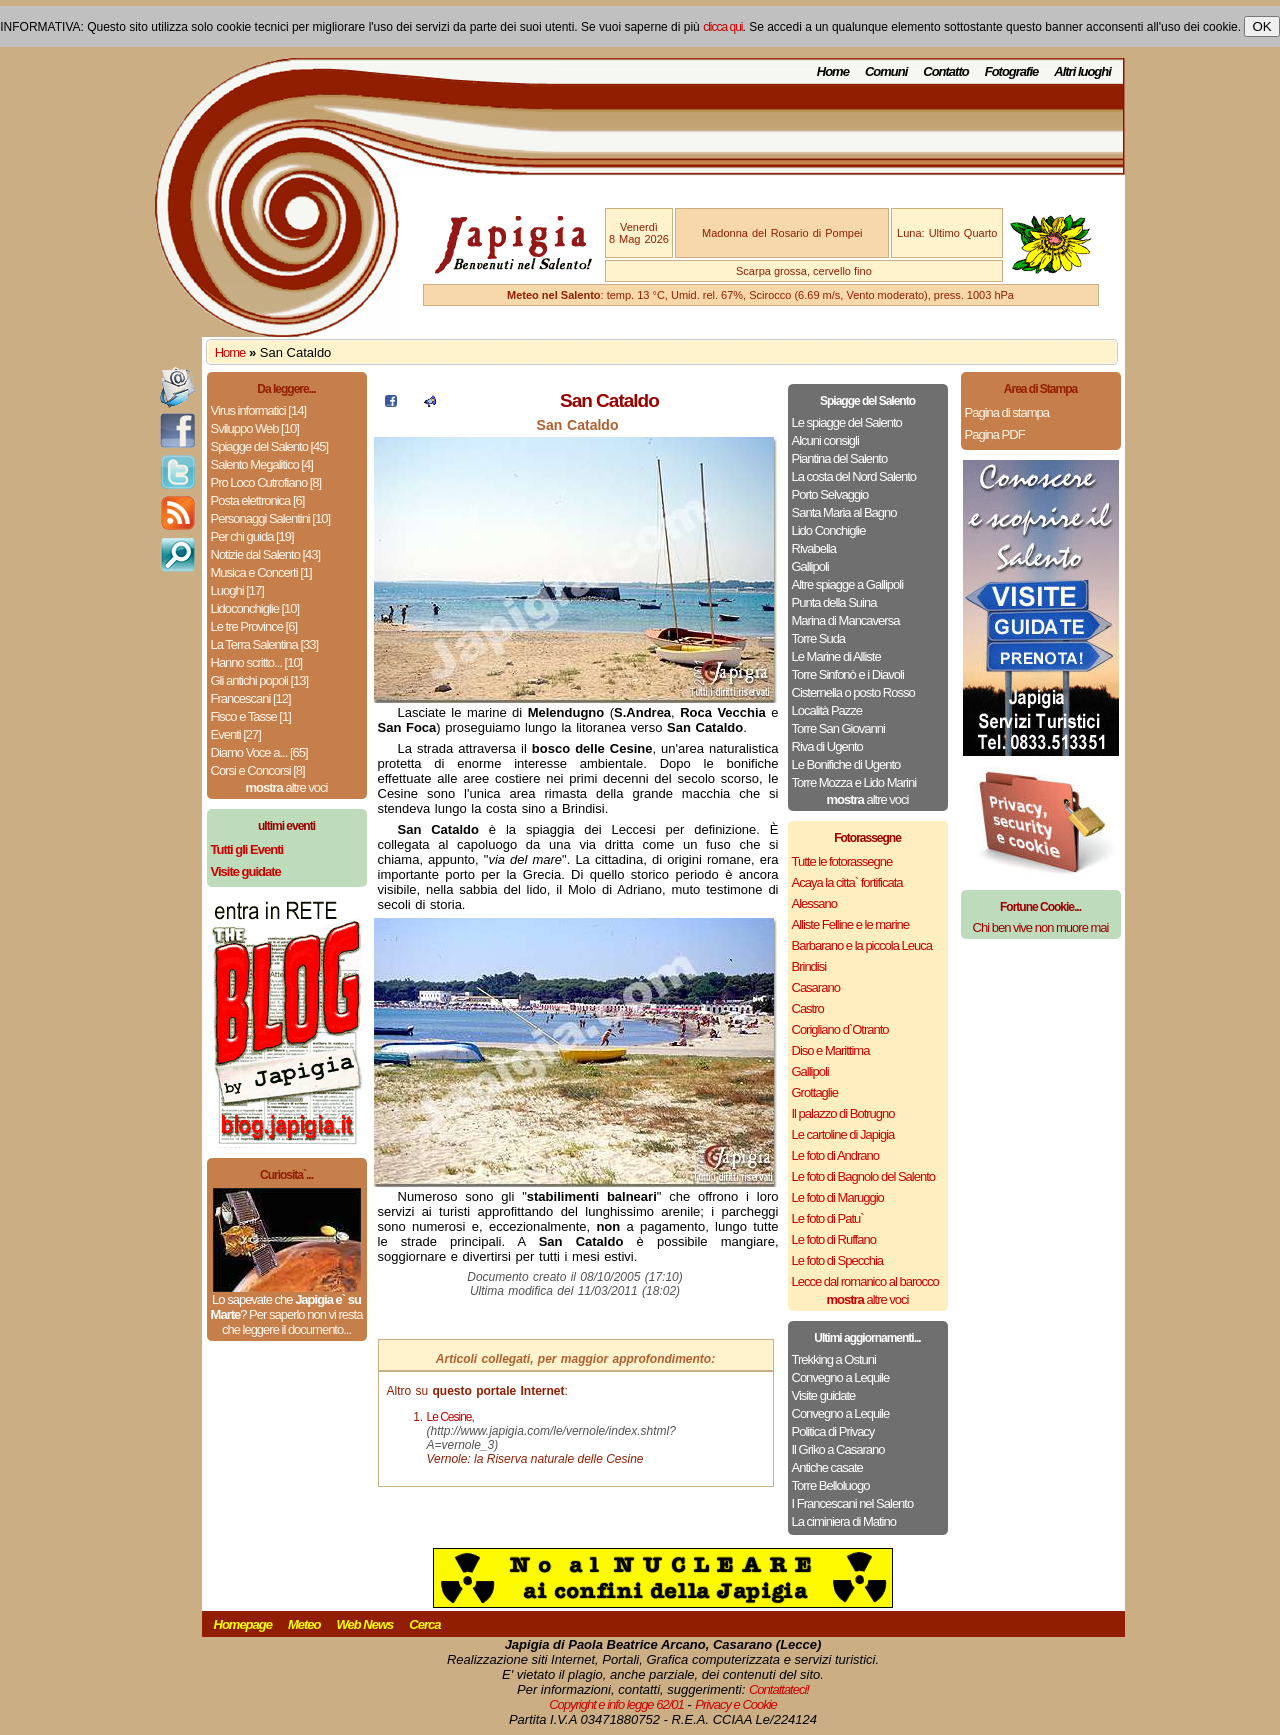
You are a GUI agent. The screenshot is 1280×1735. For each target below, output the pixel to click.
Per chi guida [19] (252, 536)
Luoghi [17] (237, 590)
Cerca (424, 1624)
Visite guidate (824, 1395)
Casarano (816, 987)
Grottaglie (815, 1092)
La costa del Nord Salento (854, 476)
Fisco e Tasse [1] (251, 716)
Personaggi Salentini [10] (271, 518)
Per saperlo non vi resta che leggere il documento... (292, 1322)
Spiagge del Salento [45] (270, 446)
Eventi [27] (236, 734)
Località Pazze (827, 710)
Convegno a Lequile (841, 1377)
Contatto (945, 71)
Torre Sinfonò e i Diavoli (848, 674)
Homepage (243, 1624)
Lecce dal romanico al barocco (865, 1281)
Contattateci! (779, 1689)
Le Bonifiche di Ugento (846, 764)
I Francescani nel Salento (853, 1503)
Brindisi (809, 966)
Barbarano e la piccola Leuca (862, 945)
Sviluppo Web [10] (255, 428)
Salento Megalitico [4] (262, 464)
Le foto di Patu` (828, 1218)
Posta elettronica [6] (258, 500)
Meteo (304, 1624)
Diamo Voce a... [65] (259, 752)
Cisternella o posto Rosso (853, 692)
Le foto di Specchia (838, 1260)
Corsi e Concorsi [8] (258, 770)
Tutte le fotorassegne (842, 861)
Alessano (814, 903)
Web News (365, 1624)
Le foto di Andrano (836, 1155)
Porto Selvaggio (830, 494)
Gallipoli (810, 566)
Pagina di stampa (1007, 412)
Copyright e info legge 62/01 (616, 1704)
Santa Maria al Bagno (844, 512)
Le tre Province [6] (254, 626)
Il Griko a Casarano (838, 1449)
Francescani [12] (251, 698)
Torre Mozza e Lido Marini (854, 782)
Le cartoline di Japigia (843, 1134)
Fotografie (1012, 71)
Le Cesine (449, 1417)
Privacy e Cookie (736, 1704)
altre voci (287, 787)
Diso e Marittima (831, 1050)
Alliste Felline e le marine (851, 924)
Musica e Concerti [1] (261, 572)
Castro (808, 1008)
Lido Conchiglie (829, 530)
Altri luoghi (1082, 71)
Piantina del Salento (840, 458)
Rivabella (814, 548)
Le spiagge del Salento (847, 422)
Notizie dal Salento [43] (266, 554)
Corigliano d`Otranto (840, 1029)
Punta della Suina (834, 602)
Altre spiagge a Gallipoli (848, 584)
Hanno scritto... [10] (257, 662)
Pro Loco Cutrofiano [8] (266, 482)
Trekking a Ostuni (834, 1359)
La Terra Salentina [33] (265, 644)
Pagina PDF (995, 434)
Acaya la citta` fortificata (847, 882)
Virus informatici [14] (259, 410)
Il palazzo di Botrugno (843, 1113)
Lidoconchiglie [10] (255, 608)
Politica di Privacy (833, 1431)
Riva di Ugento (827, 746)
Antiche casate (827, 1467)
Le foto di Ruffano (834, 1239)
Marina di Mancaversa (846, 620)
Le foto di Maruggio (838, 1197)
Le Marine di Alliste (836, 656)
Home (833, 71)
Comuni (886, 71)
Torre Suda (819, 638)
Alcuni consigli (825, 440)
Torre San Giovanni (838, 728)
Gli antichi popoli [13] (260, 680)
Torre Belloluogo (831, 1485)
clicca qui (722, 27)
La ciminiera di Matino (844, 1521)
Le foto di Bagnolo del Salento (863, 1176)
